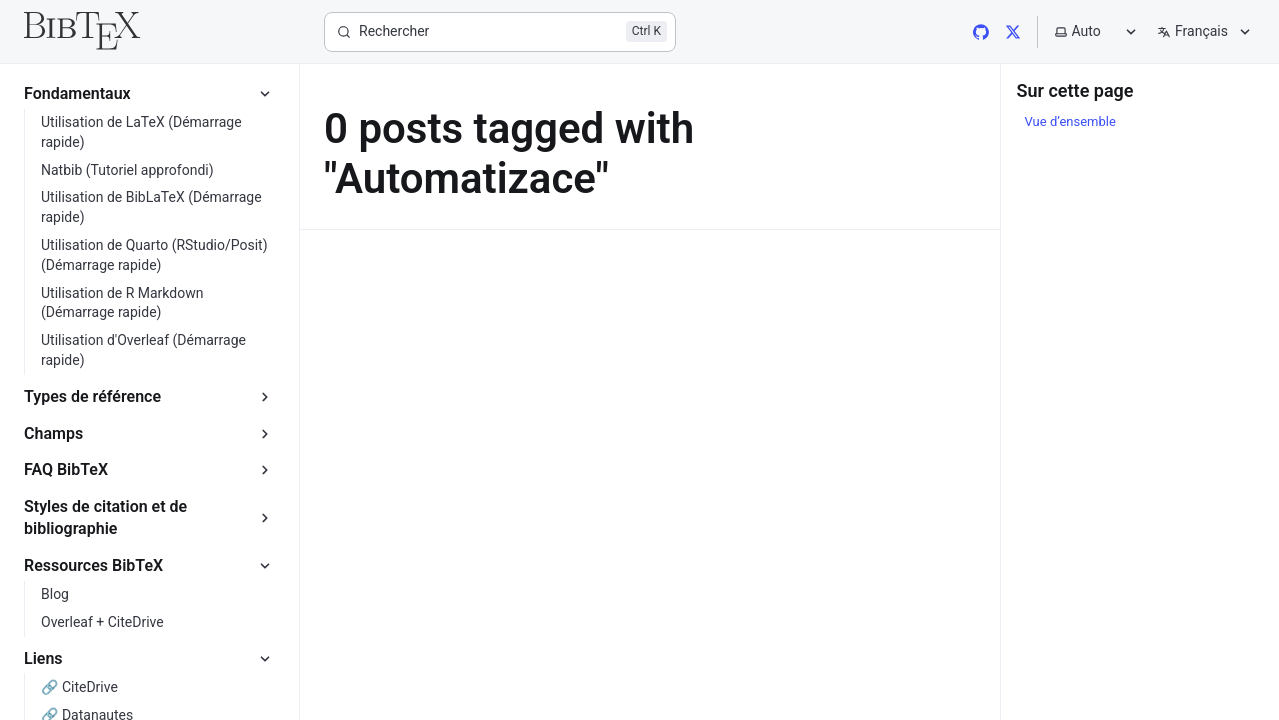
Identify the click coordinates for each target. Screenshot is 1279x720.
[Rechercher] (500, 32)
